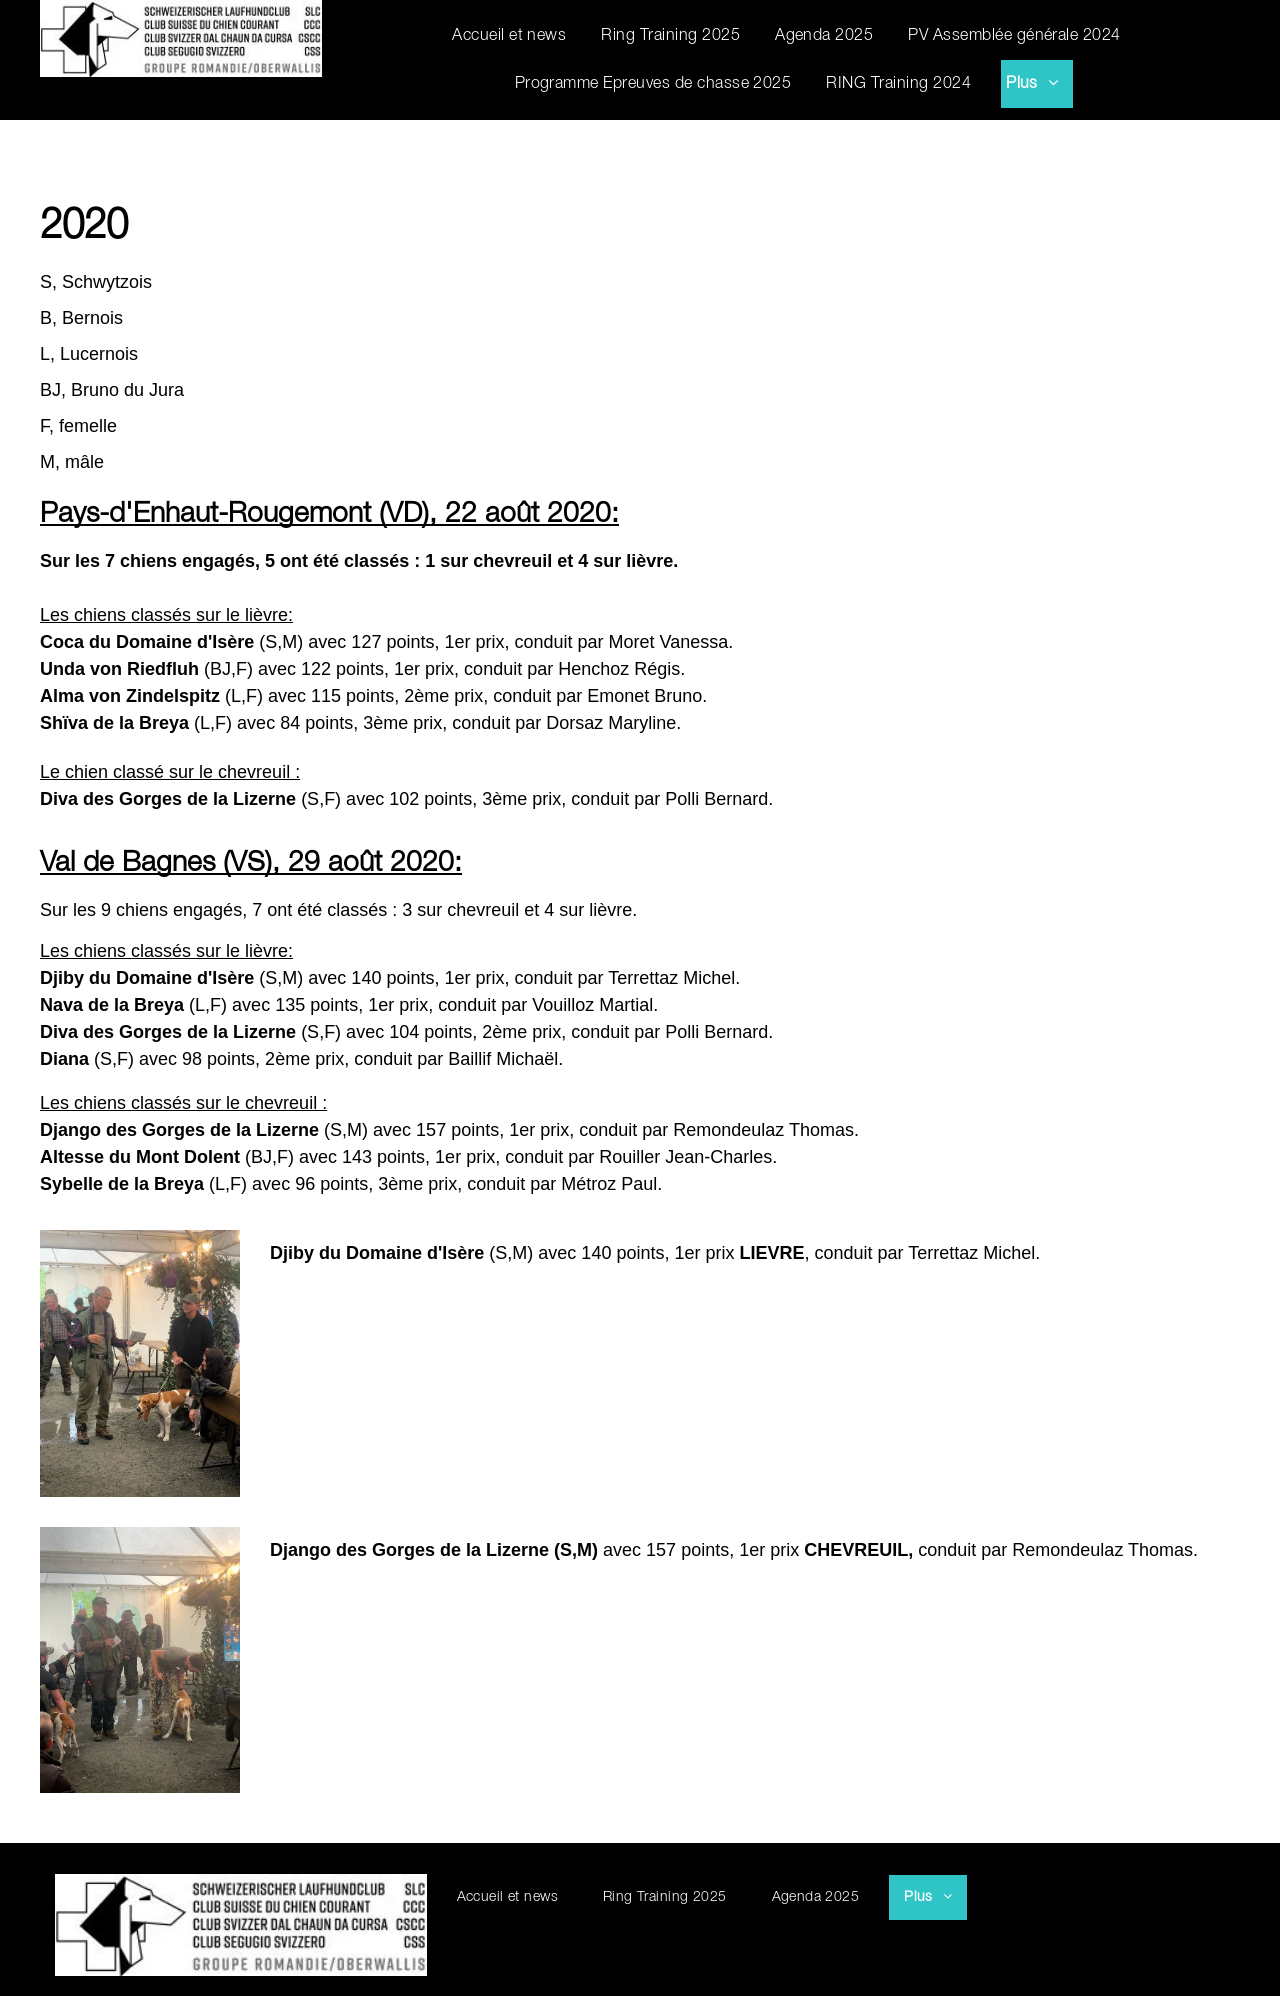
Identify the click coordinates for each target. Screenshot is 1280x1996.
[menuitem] (521, 36)
